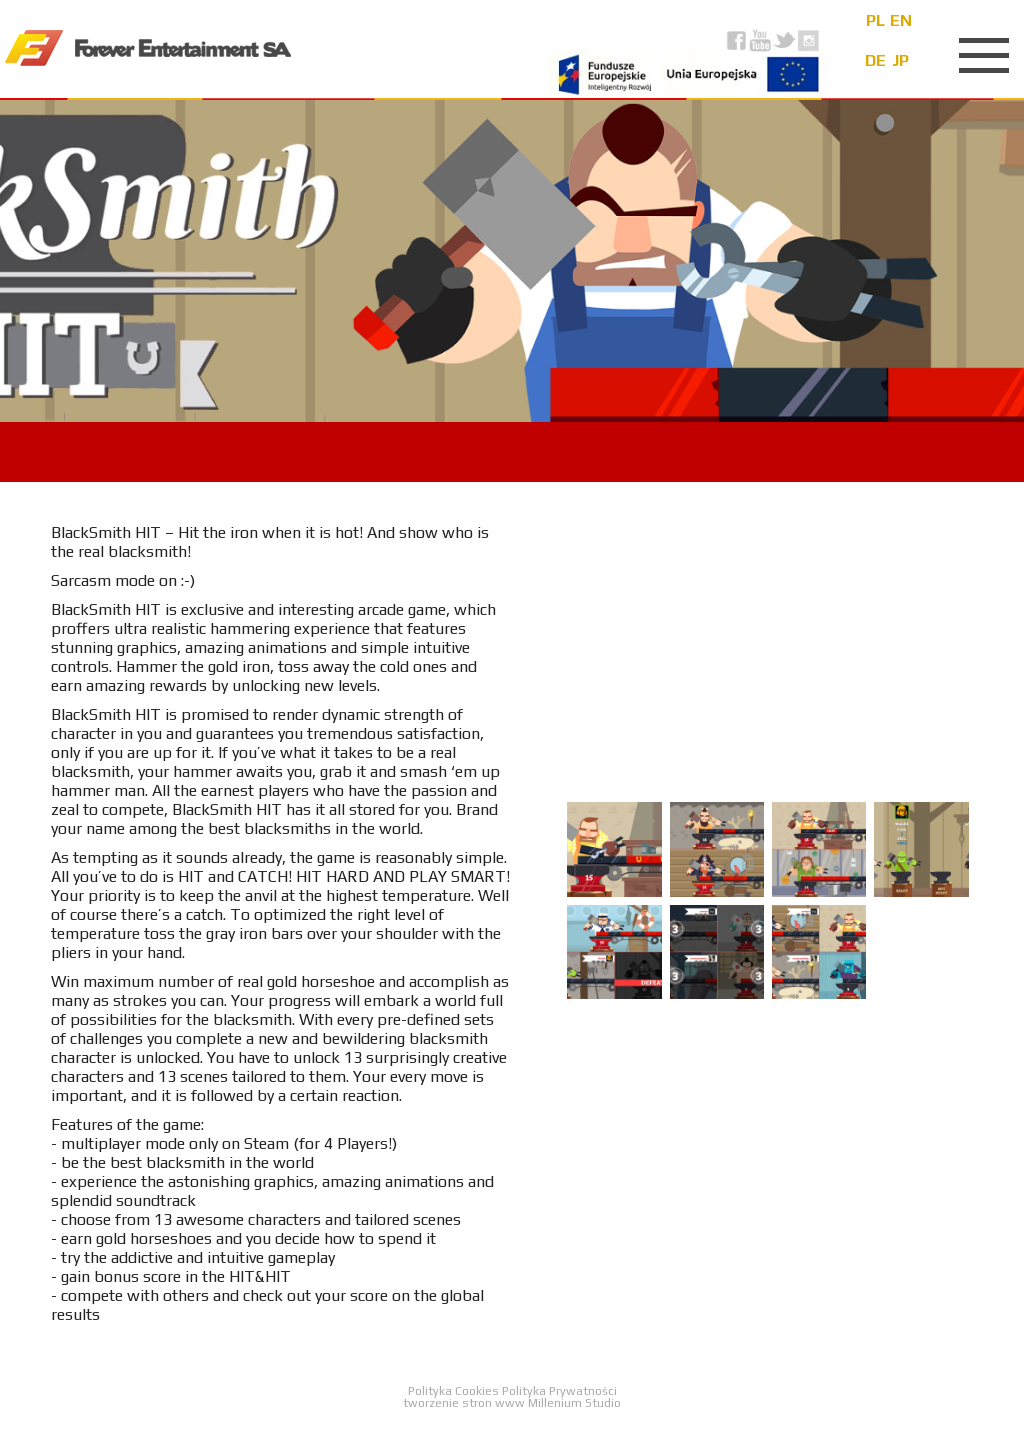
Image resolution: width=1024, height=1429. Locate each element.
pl (875, 20)
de (875, 60)
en (901, 20)
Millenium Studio (574, 1403)
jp (900, 60)
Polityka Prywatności (559, 1391)
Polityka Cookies (455, 1391)
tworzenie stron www (464, 1403)
